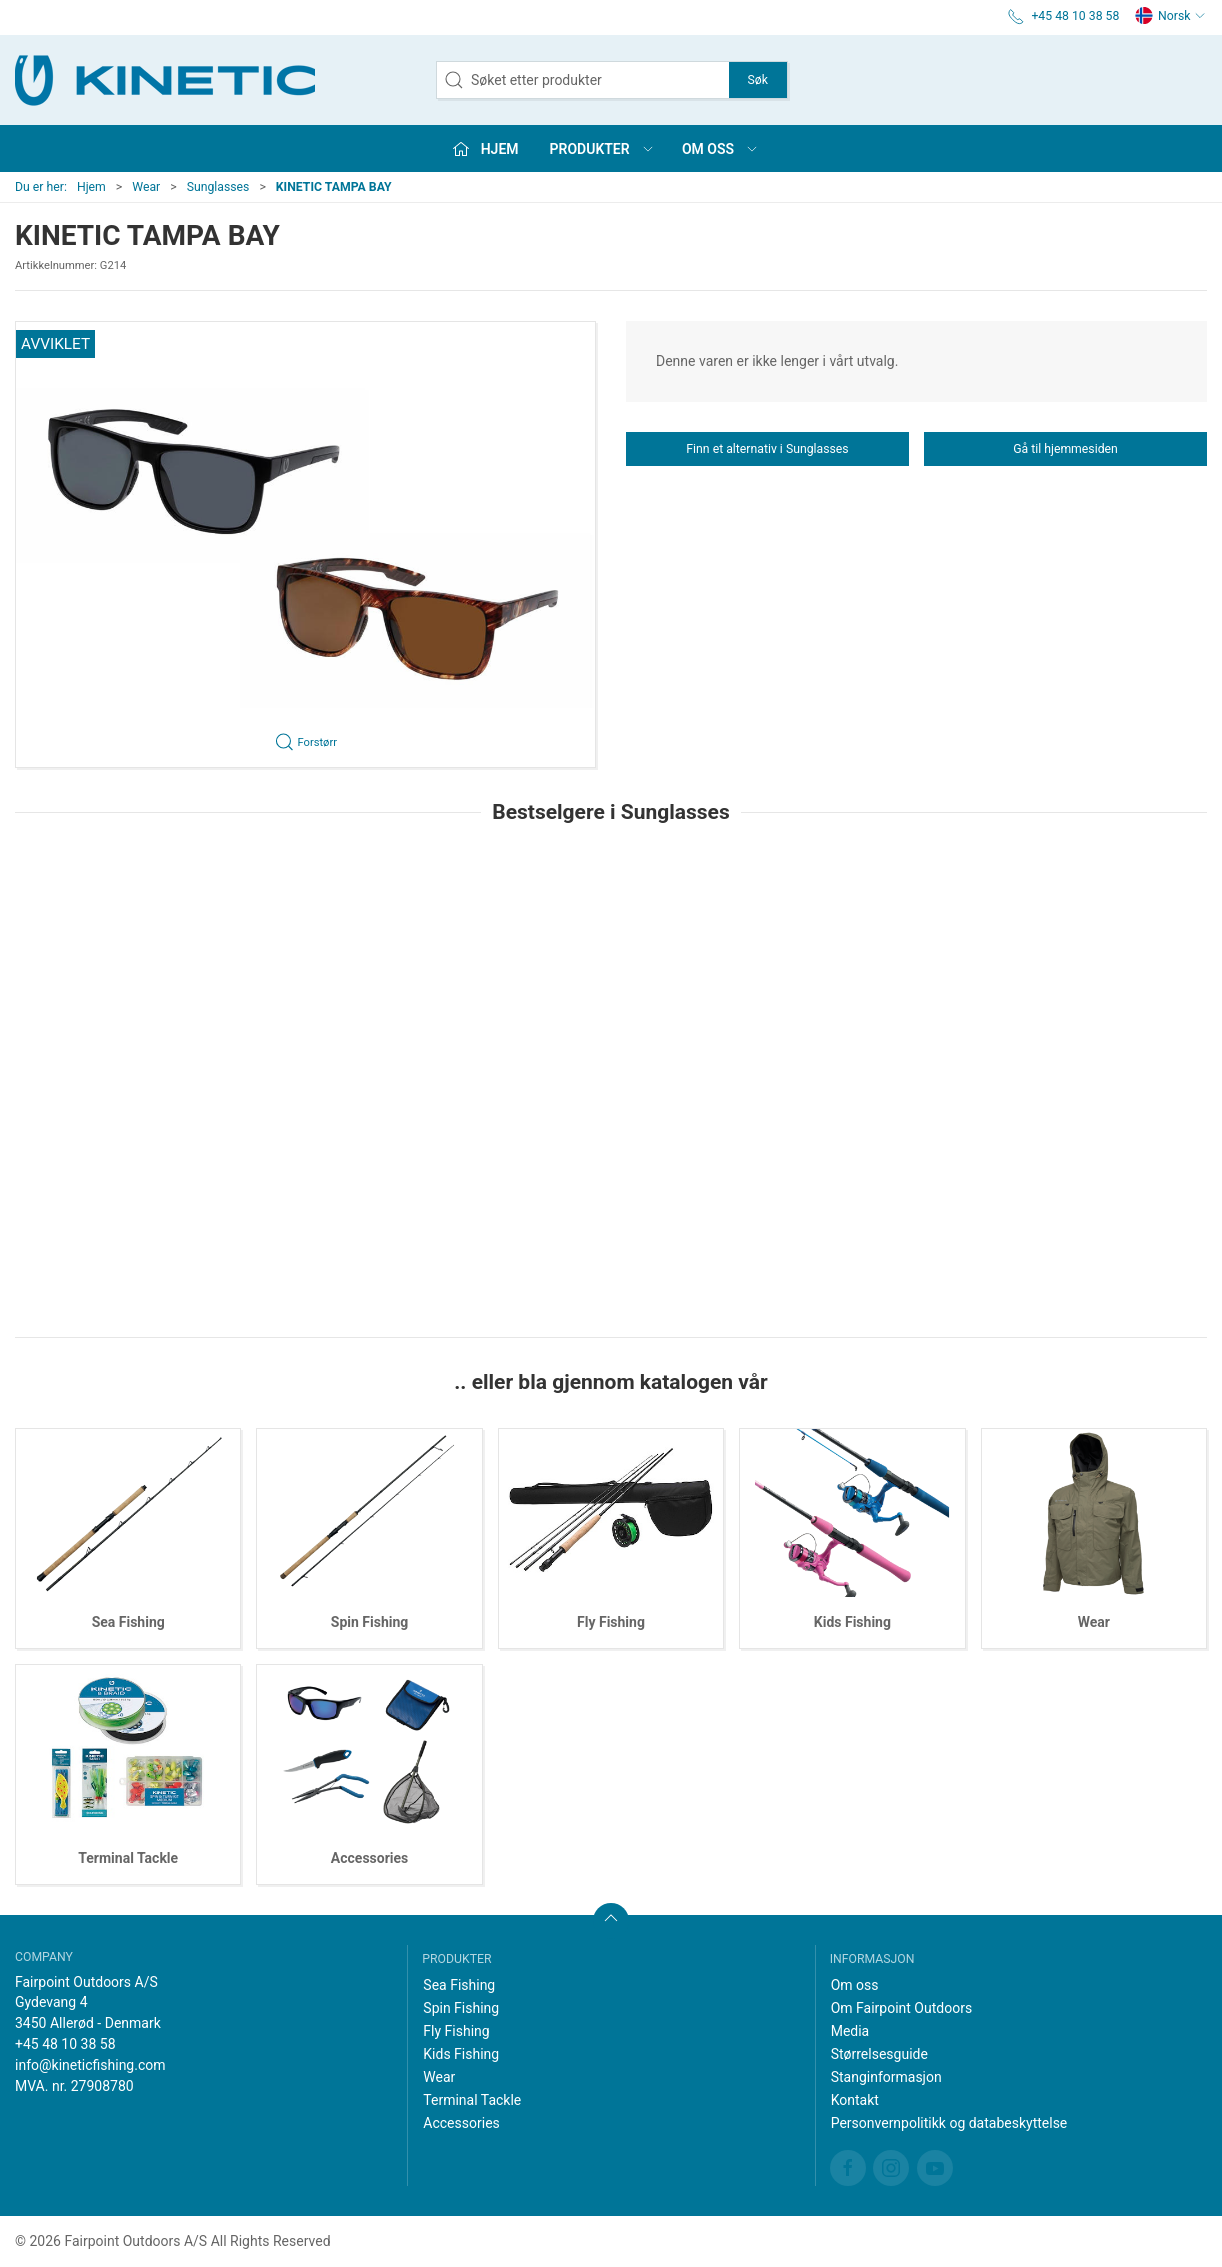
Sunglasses (218, 187)
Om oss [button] (720, 149)
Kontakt (855, 2100)
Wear (146, 187)
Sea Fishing (128, 1622)
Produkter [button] (602, 149)
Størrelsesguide (879, 2054)
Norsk (1170, 16)
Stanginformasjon (886, 2077)
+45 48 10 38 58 (65, 2044)
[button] (305, 544)
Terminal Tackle (128, 1858)
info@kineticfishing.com (90, 2065)
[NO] (165, 80)
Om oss (855, 1985)
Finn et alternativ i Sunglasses (767, 449)
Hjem (91, 187)
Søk (758, 80)
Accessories (369, 1858)
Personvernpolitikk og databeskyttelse (949, 2123)
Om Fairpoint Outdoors (901, 2008)
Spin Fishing (370, 1622)
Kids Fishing (852, 1622)
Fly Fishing (611, 1622)
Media (850, 2031)
